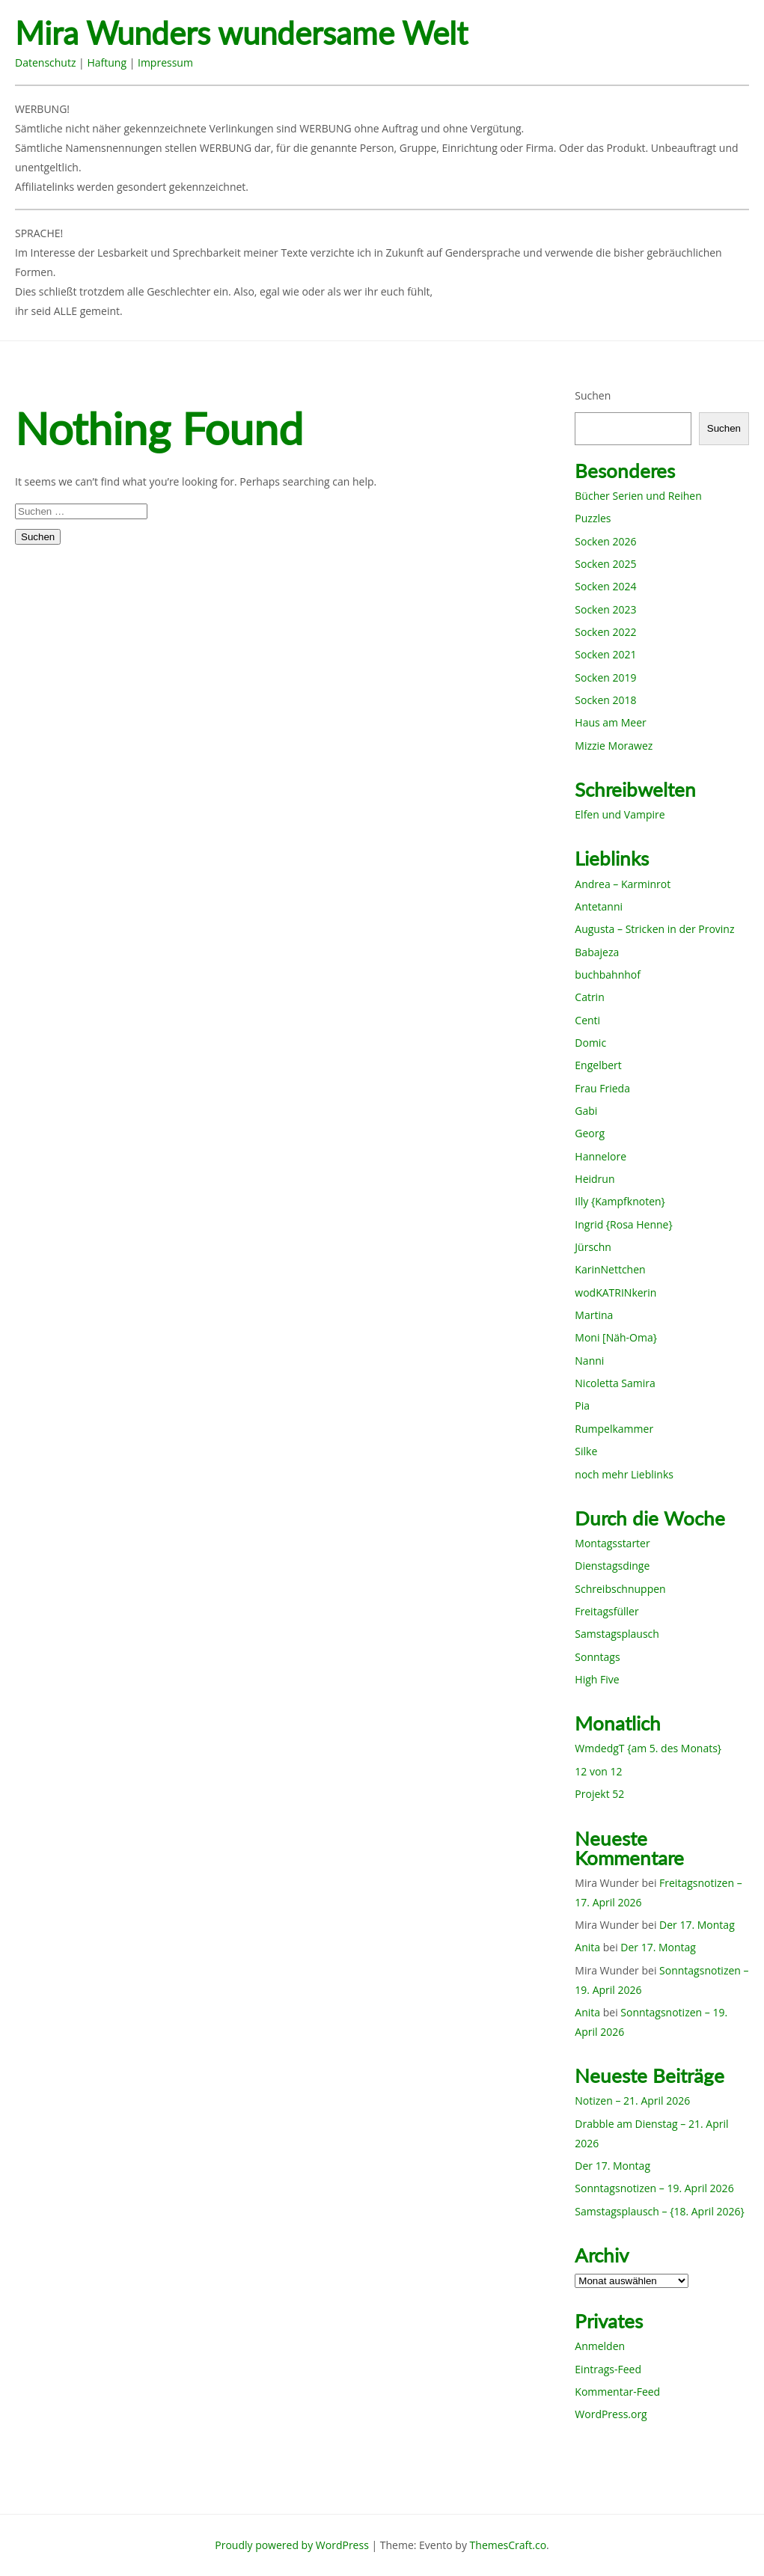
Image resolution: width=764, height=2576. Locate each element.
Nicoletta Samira (615, 1383)
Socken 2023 (605, 609)
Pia (582, 1405)
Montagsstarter (612, 1543)
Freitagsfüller (606, 1611)
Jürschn (593, 1247)
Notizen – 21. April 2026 (632, 2100)
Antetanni (599, 906)
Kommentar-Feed (617, 2391)
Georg (590, 1133)
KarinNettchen (610, 1269)
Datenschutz (45, 62)
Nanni (589, 1360)
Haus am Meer (610, 722)
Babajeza (597, 952)
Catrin (589, 997)
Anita (587, 1947)
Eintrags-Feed (608, 2369)
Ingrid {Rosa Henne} (623, 1224)
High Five (597, 1679)
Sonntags (597, 1657)
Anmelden (600, 2346)
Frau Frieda (602, 1088)
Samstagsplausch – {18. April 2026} (660, 2211)
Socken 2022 (605, 632)
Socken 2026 (605, 541)
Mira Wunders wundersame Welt (241, 33)
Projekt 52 (599, 1794)
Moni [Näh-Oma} (616, 1337)
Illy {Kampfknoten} (620, 1201)
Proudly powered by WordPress (292, 2545)
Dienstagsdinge (612, 1565)
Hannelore (600, 1156)
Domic (590, 1042)
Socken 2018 (605, 700)
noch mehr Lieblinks (624, 1474)
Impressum (165, 62)
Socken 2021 (605, 654)
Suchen (593, 395)
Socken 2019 (605, 677)
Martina (594, 1315)
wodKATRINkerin (615, 1292)
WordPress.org (611, 2414)
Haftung (106, 62)
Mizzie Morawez (614, 745)
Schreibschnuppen (620, 1589)
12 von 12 (598, 1771)
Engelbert (598, 1065)
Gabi (586, 1111)
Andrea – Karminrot (622, 884)
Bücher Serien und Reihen (638, 496)
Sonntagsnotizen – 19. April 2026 (654, 2188)
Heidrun (594, 1179)
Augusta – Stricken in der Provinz (654, 929)
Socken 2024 (605, 586)
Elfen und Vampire (619, 814)
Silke (586, 1451)
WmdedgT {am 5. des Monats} (648, 1748)
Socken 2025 (605, 564)
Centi (587, 1020)
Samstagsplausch (617, 1634)
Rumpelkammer (614, 1429)
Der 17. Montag (697, 1925)
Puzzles (593, 518)
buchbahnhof (608, 974)
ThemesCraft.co (508, 2545)
